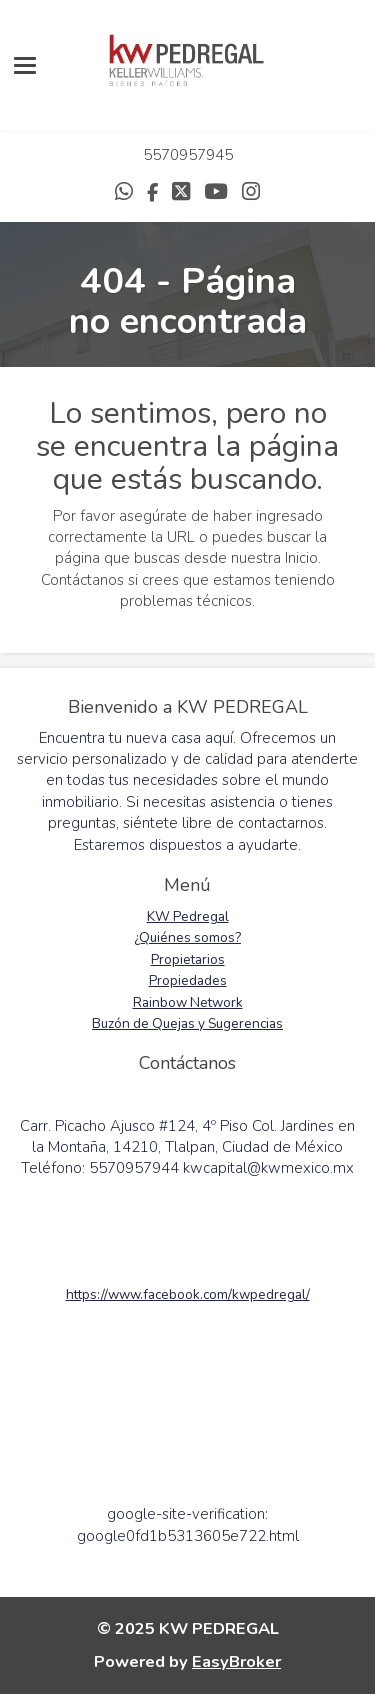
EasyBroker (236, 1661)
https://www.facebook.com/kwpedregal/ (188, 1294)
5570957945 (188, 155)
